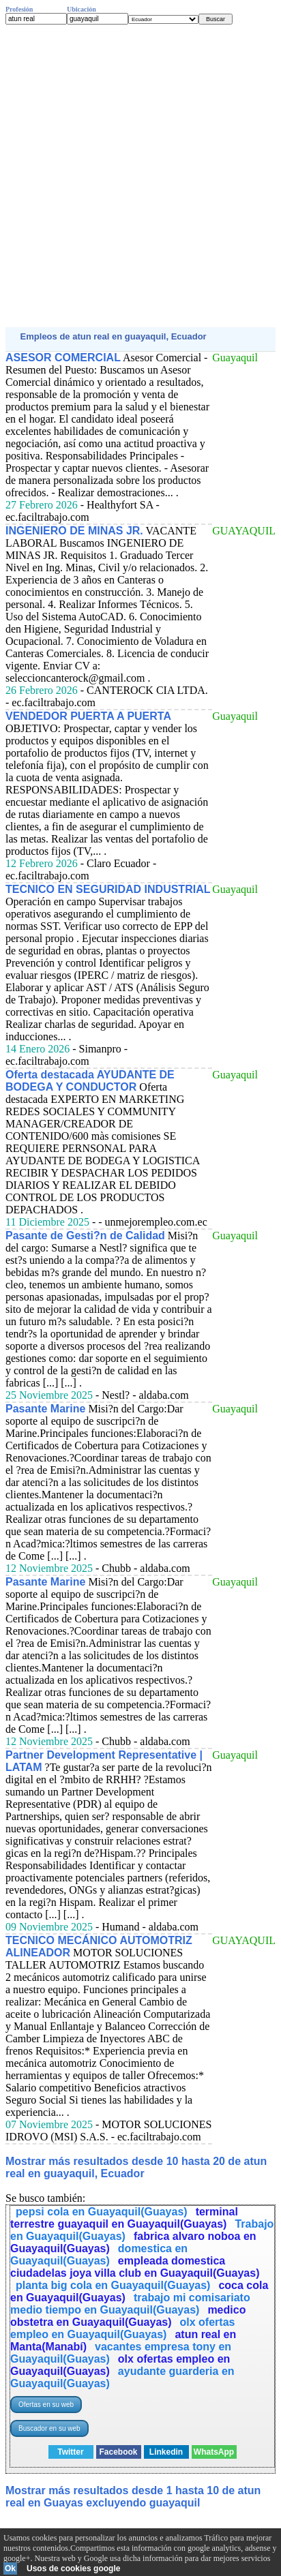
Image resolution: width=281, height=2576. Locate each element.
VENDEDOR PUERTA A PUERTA (88, 716)
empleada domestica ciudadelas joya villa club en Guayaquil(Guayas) (134, 2267)
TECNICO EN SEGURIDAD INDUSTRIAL (107, 889)
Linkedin (166, 2452)
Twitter (70, 2452)
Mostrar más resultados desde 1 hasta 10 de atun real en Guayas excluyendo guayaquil (133, 2497)
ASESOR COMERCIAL (63, 357)
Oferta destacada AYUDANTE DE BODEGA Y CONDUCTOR (90, 1081)
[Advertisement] (140, 175)
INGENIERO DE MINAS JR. (74, 530)
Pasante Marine (45, 1408)
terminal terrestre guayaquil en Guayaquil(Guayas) (124, 2218)
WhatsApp (214, 2452)
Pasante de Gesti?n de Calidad (85, 1235)
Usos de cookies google (73, 2568)
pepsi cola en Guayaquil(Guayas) (102, 2211)
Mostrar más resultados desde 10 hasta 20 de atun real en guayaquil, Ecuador (136, 2167)
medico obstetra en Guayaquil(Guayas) (128, 2316)
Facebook (118, 2452)
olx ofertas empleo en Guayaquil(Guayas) (122, 2328)
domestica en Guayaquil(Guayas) (99, 2255)
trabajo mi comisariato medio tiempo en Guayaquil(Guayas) (130, 2304)
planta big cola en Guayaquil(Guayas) (113, 2285)
